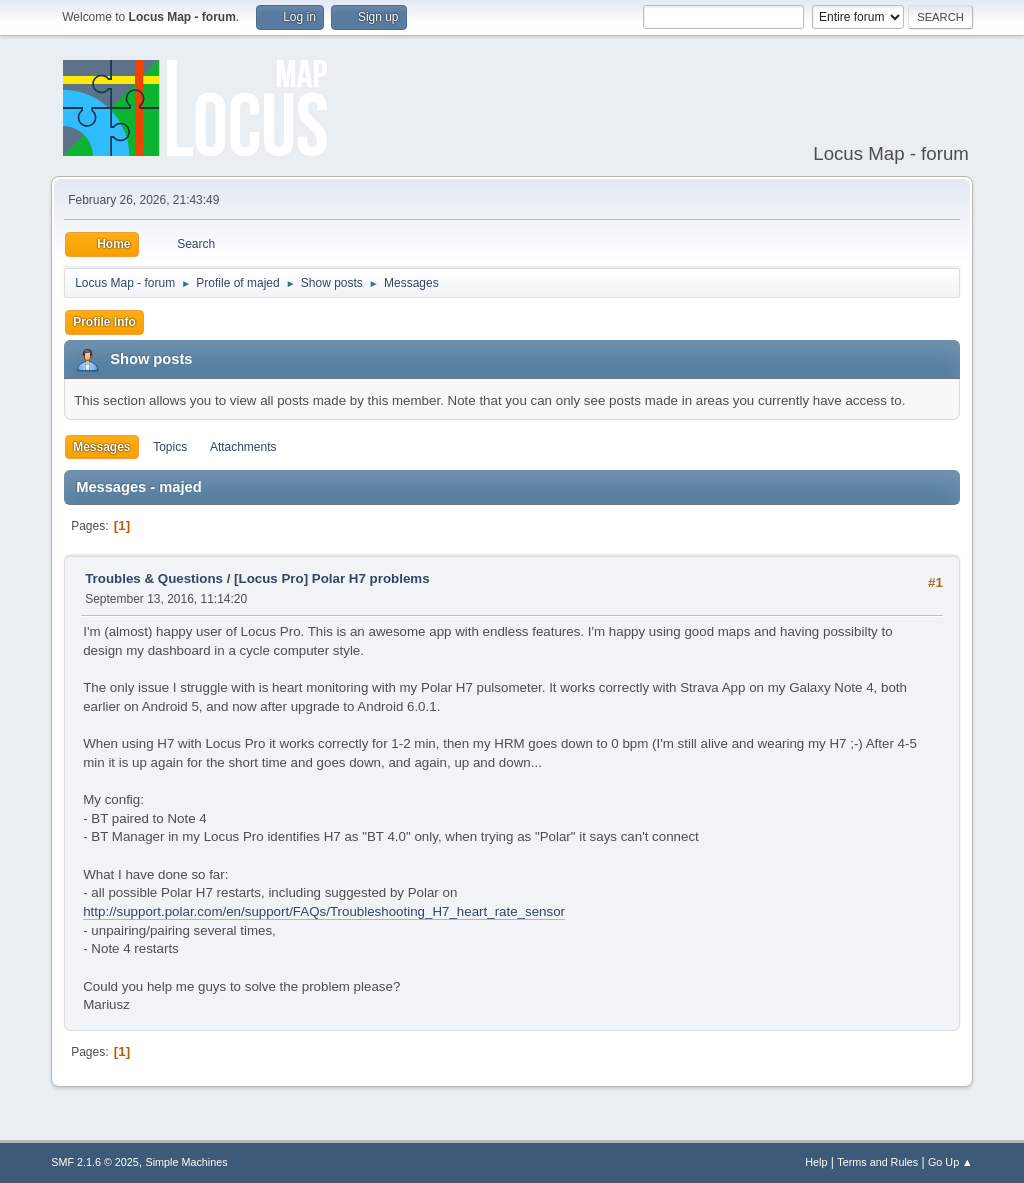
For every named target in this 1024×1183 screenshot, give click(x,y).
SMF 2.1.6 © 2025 (95, 1162)
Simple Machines (187, 1162)
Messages (101, 447)
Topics (170, 447)
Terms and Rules (877, 1162)
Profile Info (104, 322)
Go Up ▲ (950, 1162)
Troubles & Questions (154, 578)
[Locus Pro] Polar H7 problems (332, 578)
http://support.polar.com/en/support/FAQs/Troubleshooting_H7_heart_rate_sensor (324, 911)
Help (816, 1162)
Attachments (243, 447)
